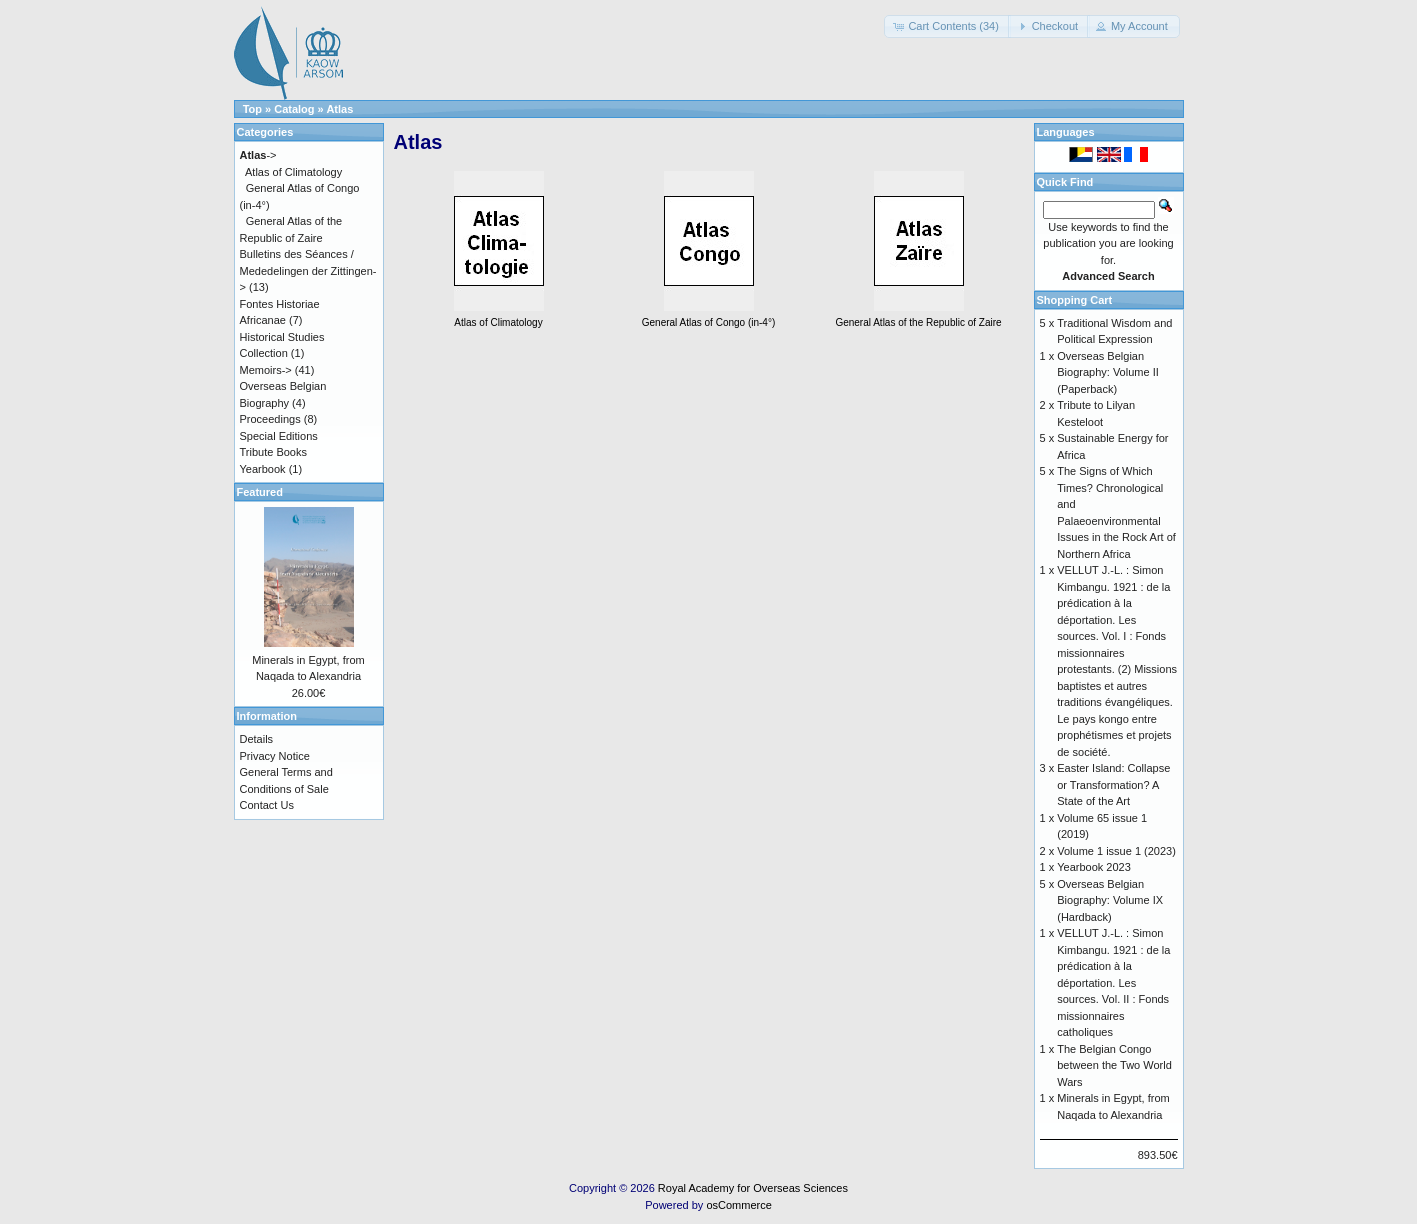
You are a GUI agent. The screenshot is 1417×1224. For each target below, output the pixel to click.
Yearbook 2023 (1094, 867)
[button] (947, 26)
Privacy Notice (275, 756)
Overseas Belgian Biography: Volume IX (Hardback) (1110, 900)
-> (258, 155)
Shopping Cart (1075, 300)
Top (252, 109)
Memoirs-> (266, 370)
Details (257, 739)
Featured (260, 492)
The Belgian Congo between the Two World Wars (1114, 1065)
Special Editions (279, 436)
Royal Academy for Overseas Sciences (753, 1188)
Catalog (294, 109)
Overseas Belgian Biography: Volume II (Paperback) (1108, 372)
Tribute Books (273, 452)
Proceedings (270, 419)
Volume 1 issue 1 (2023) (1116, 851)
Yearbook (263, 469)
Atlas (339, 109)
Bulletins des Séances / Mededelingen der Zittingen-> (308, 270)
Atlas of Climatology (293, 172)
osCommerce (738, 1205)
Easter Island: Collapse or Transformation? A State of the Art (1113, 784)
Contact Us (267, 805)
